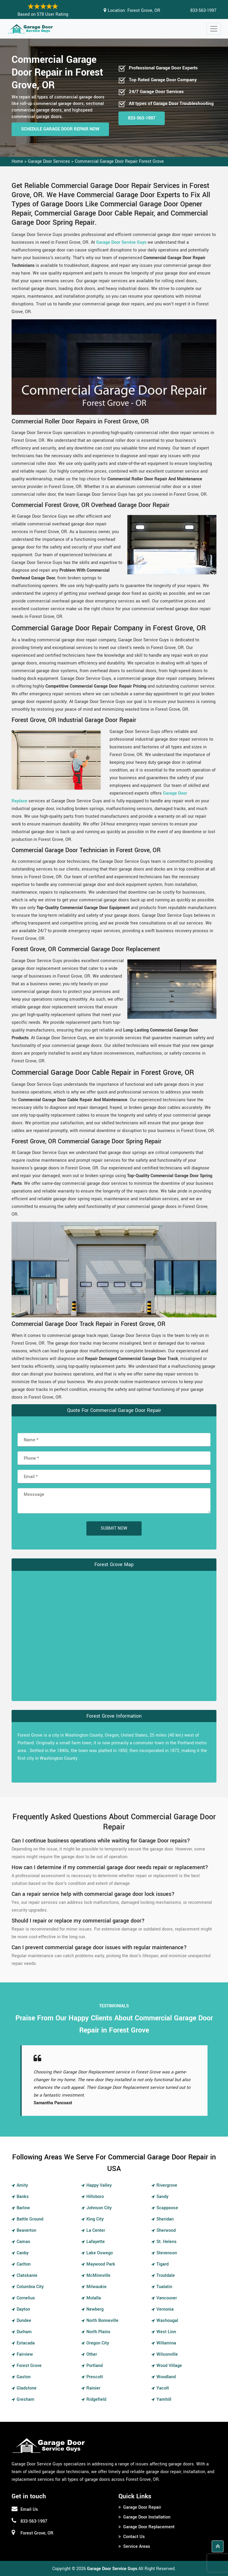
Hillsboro (95, 2197)
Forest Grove (29, 2366)
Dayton (23, 2309)
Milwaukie (96, 2287)
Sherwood (166, 2230)
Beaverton (26, 2230)
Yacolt (162, 2388)
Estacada (26, 2343)
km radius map (114, 1634)
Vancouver (166, 2298)
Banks (23, 2197)
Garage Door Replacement (149, 2527)
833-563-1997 (203, 10)
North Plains (98, 2332)
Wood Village (169, 2366)
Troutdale (165, 2275)
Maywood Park (100, 2264)
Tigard (162, 2264)
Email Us (29, 2509)
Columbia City (30, 2287)
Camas (23, 2242)
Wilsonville (167, 2354)
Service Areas (136, 2546)
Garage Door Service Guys (121, 242)
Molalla (93, 2298)
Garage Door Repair (142, 2507)
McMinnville (98, 2275)
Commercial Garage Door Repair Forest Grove (119, 161)
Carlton (24, 2264)
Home (17, 161)
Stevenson (166, 2253)
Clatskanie (27, 2275)
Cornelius (26, 2298)
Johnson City (99, 2208)
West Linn (166, 2332)
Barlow (23, 2208)
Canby (22, 2253)
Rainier (93, 2388)
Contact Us (134, 2537)
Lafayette (95, 2242)
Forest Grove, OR (143, 10)
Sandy (162, 2197)
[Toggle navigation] (214, 29)
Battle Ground (30, 2219)
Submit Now (114, 1528)
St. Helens (166, 2242)
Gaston (24, 2377)
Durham (24, 2332)
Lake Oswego (99, 2253)
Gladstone (27, 2388)
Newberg (95, 2309)
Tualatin (164, 2287)
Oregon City (97, 2343)
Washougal (167, 2320)
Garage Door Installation (146, 2517)
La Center (95, 2230)
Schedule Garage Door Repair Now (60, 129)
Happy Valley (99, 2185)
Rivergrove (166, 2185)
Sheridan (165, 2219)
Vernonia (165, 2309)
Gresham (25, 2399)
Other (91, 2354)
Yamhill (163, 2399)
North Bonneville (102, 2320)
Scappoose (167, 2208)
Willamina (166, 2343)
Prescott (94, 2377)
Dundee (24, 2320)
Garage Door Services (49, 161)
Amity (22, 2185)
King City (95, 2219)
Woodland (166, 2377)
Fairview (25, 2354)
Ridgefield (96, 2399)
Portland (94, 2366)
